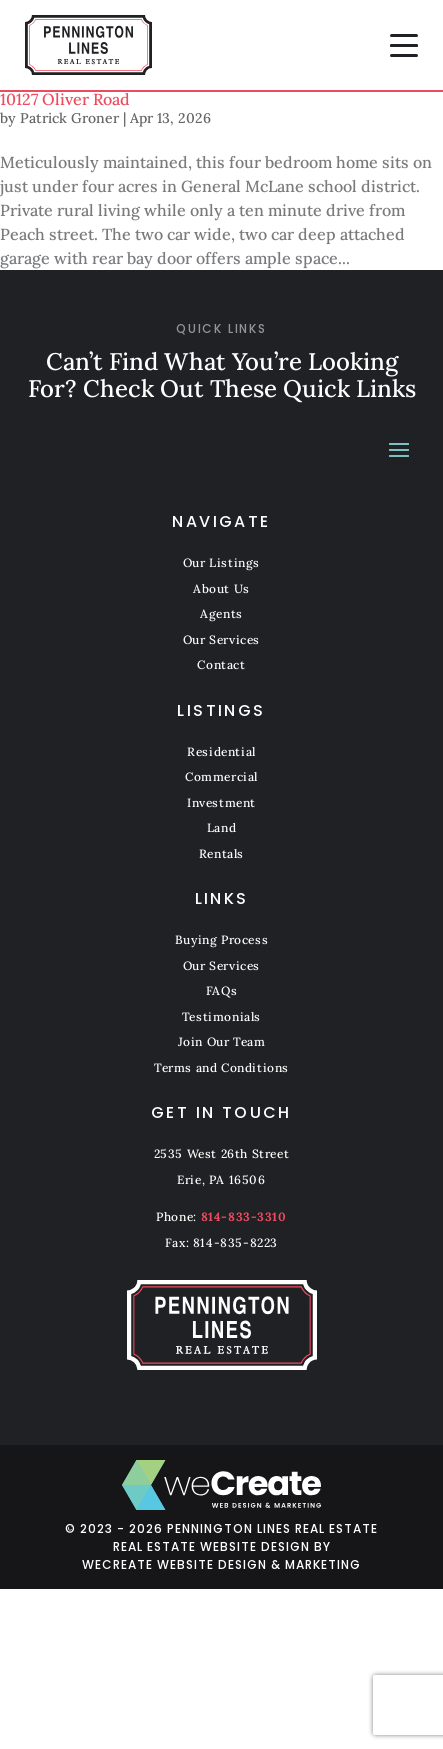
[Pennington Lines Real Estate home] (88, 45)
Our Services (221, 639)
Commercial (221, 776)
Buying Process (221, 939)
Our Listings (221, 562)
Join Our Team (222, 1041)
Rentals (221, 853)
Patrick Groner (69, 118)
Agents (221, 613)
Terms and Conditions (221, 1067)
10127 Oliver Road (65, 99)
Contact (221, 664)
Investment (221, 802)
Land (221, 827)
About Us (221, 588)
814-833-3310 (244, 1216)
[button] (404, 45)
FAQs (221, 990)
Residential (221, 751)
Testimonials (221, 1016)
